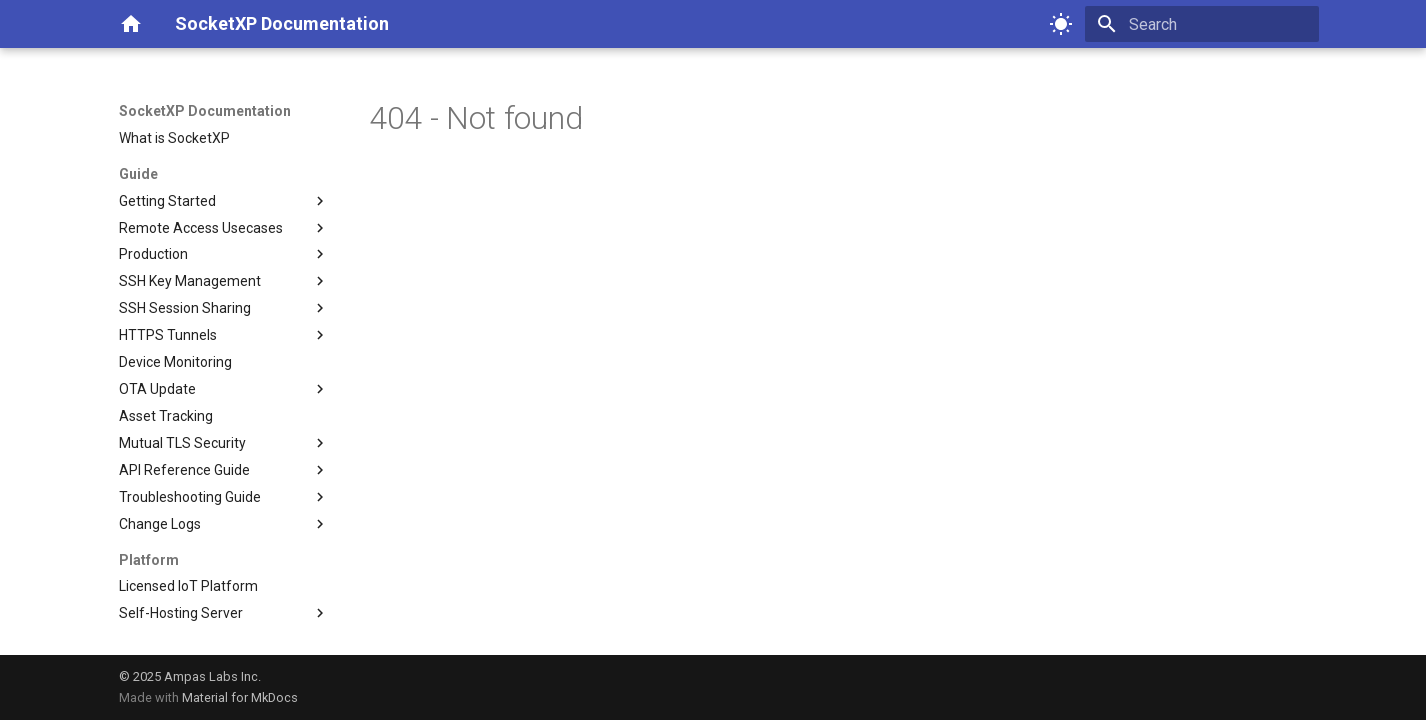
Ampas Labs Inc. (212, 676)
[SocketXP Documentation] (131, 24)
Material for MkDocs (240, 697)
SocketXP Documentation (205, 111)
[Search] (1202, 24)
